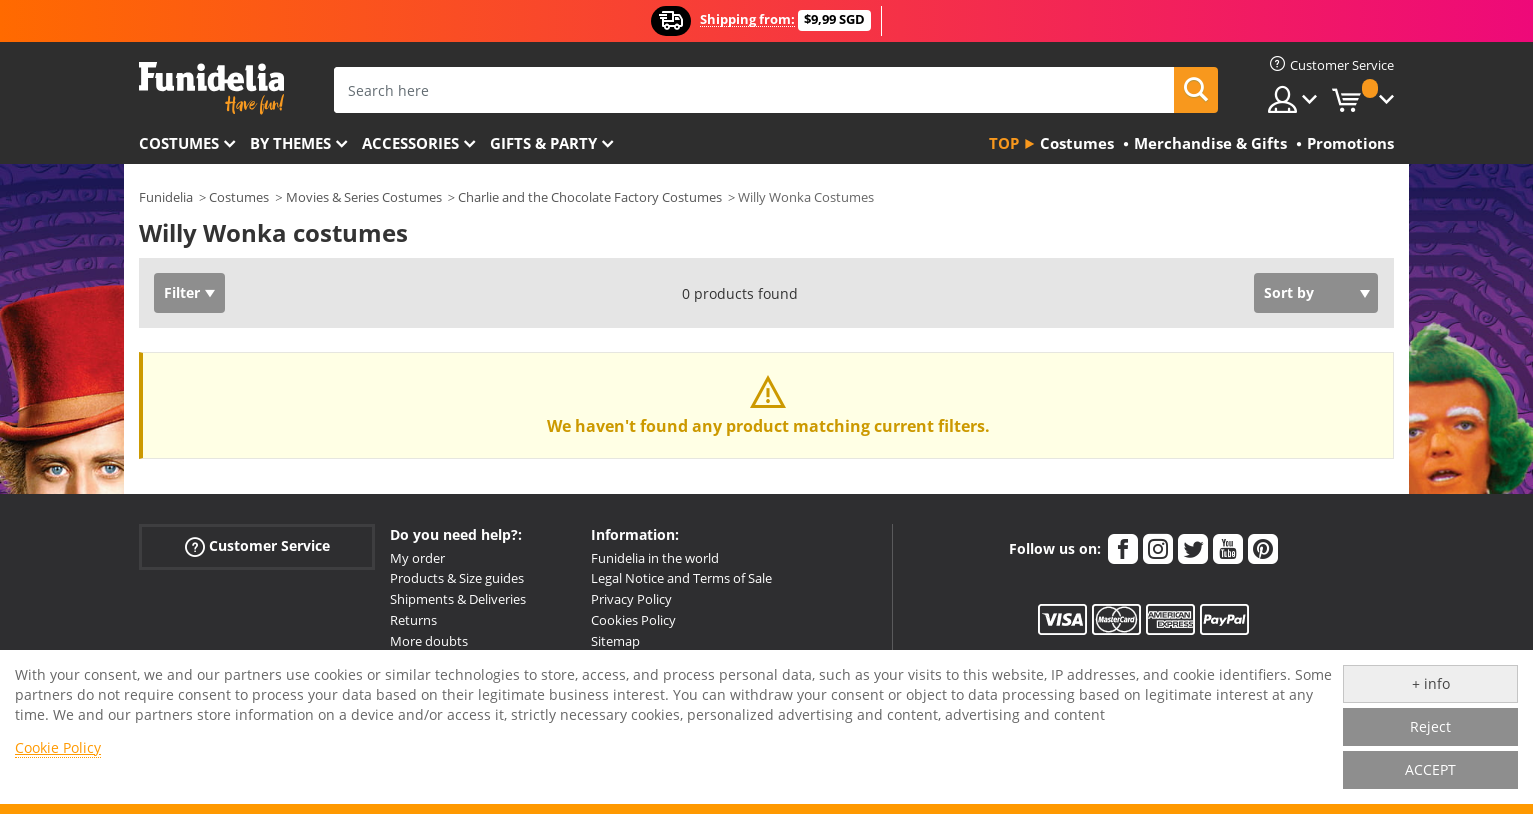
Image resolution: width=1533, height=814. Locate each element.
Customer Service (257, 545)
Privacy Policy (631, 599)
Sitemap (615, 641)
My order (417, 558)
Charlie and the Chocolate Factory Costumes (590, 197)
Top (1004, 143)
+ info (1431, 683)
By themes (290, 143)
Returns (413, 620)
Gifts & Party (543, 143)
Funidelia (166, 197)
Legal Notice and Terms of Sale (681, 578)
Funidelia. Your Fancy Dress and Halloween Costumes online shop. (211, 88)
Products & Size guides (457, 578)
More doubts (429, 641)
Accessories (410, 143)
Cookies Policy (633, 620)
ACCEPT (1430, 769)
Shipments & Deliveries (458, 599)
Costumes (179, 143)
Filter (182, 292)
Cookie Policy (58, 747)
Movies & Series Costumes (364, 197)
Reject (1430, 726)
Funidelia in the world (655, 558)
